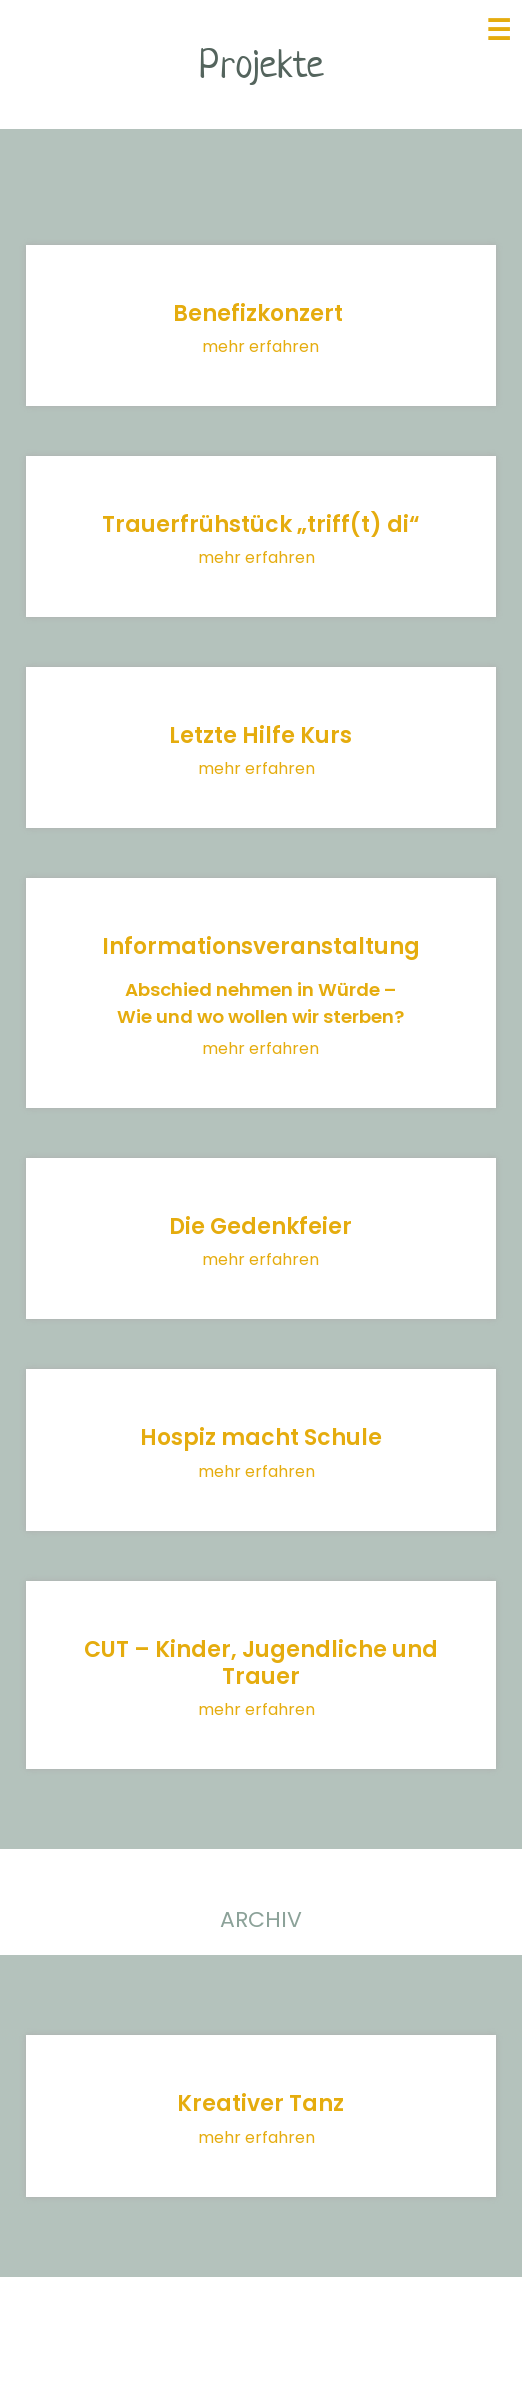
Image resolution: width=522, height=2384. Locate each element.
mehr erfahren (260, 346)
